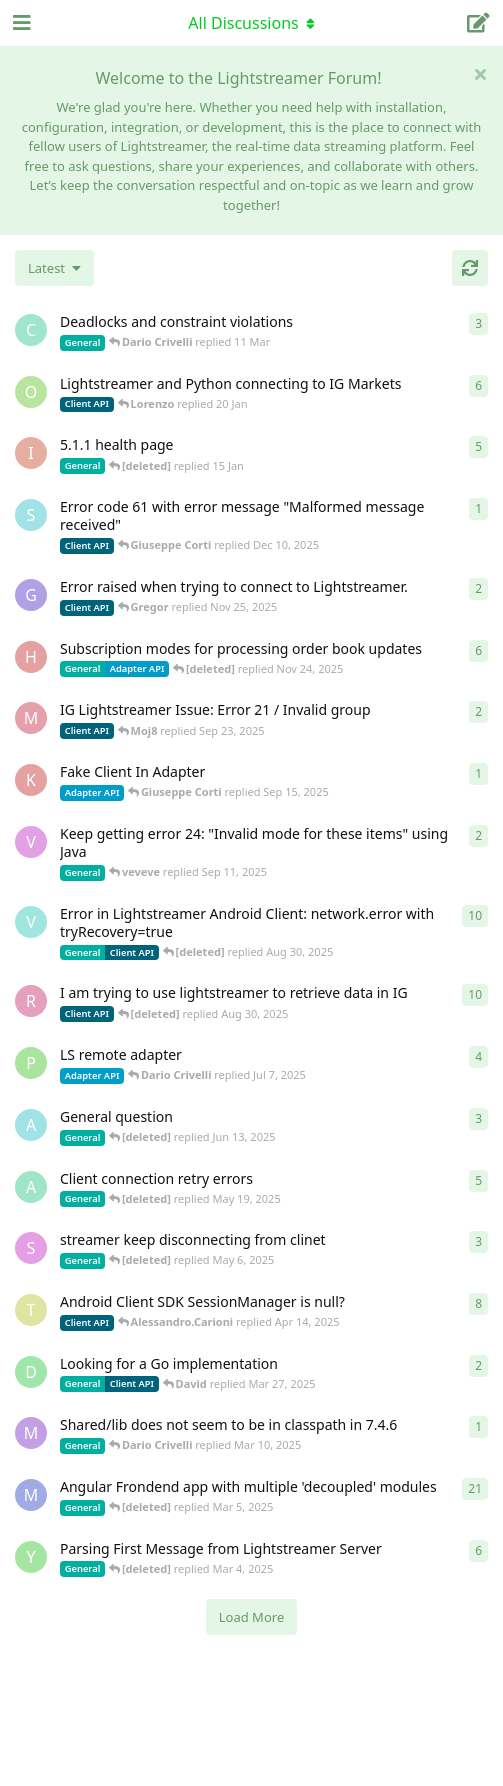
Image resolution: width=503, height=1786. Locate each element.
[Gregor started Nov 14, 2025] (31, 595)
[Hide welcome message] (480, 74)
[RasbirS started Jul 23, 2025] (31, 1001)
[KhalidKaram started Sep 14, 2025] (31, 780)
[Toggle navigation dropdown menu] (252, 23)
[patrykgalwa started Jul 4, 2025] (31, 1063)
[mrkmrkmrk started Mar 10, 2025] (31, 1433)
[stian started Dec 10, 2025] (31, 515)
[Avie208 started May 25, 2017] (31, 1125)
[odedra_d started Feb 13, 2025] (31, 392)
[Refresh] (470, 268)
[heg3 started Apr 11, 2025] (31, 657)
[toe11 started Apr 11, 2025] (31, 1310)
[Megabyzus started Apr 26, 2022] (31, 1495)
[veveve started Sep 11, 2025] (31, 842)
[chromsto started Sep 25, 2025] (31, 330)
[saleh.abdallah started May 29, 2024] (31, 1248)
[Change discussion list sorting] (54, 268)
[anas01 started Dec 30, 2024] (31, 1187)
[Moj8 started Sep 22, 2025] (31, 718)
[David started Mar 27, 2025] (31, 1372)
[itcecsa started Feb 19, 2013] (31, 453)
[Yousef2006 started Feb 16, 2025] (31, 1557)
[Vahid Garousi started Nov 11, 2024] (31, 922)
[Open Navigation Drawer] (20, 23)
